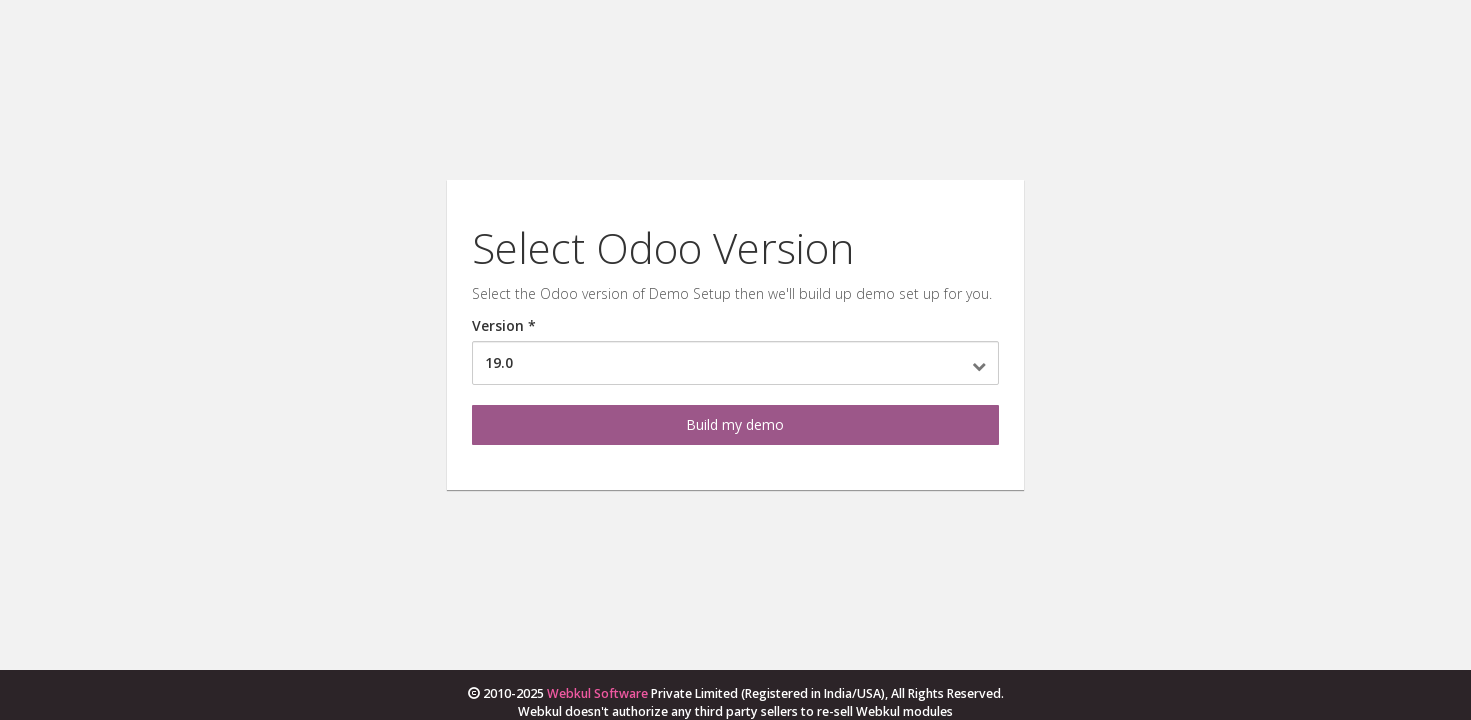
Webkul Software (597, 693)
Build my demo (735, 424)
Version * (504, 325)
